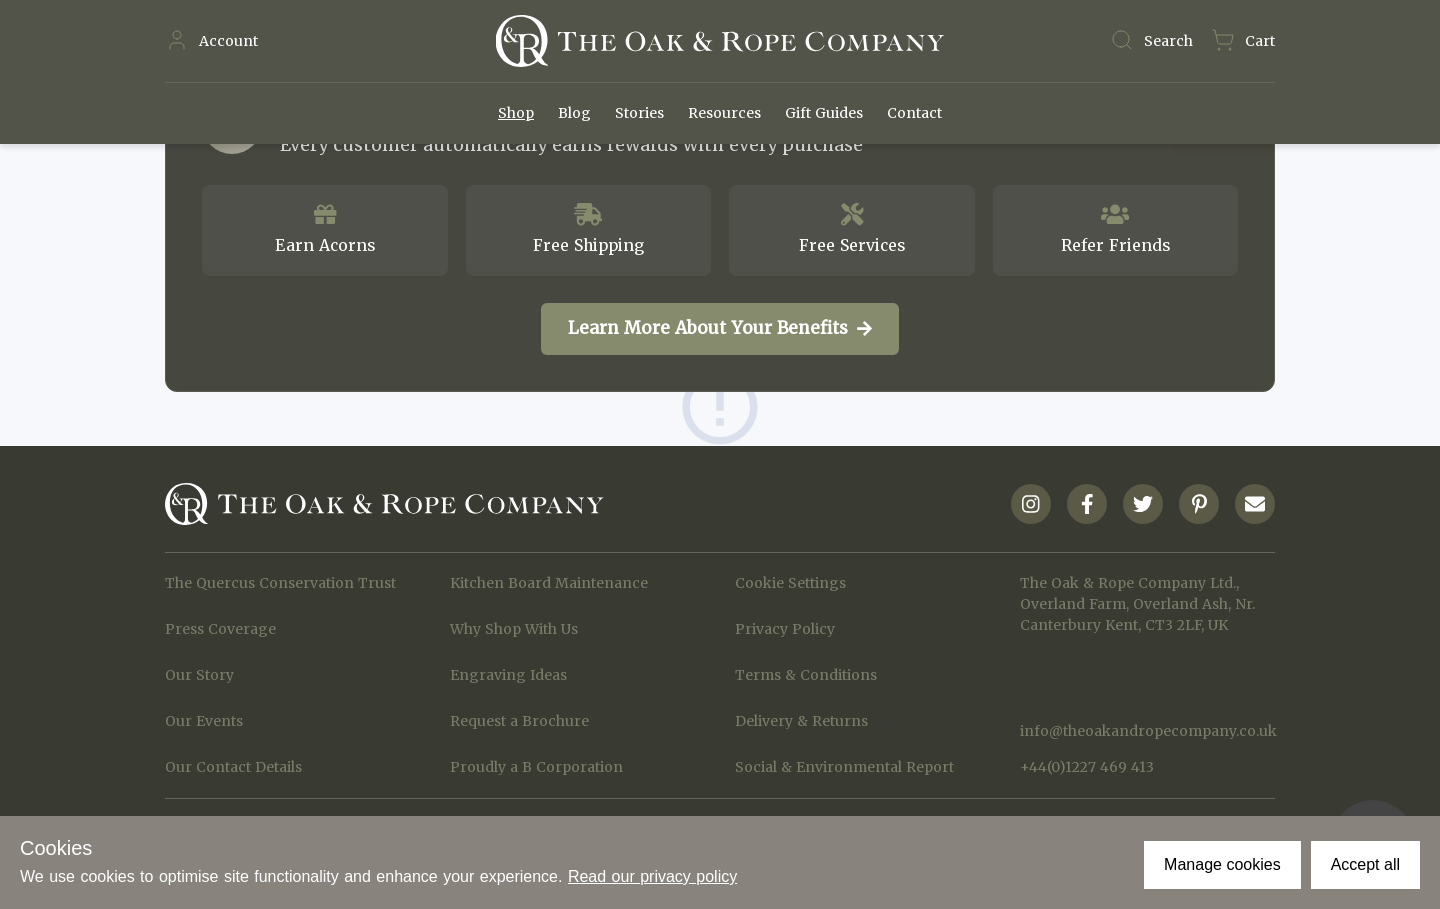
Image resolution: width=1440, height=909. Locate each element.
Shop (516, 113)
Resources (724, 113)
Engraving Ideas (508, 675)
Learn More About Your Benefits (720, 328)
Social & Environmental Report (844, 767)
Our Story (199, 675)
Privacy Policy (785, 629)
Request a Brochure (519, 721)
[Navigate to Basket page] (1243, 41)
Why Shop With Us (514, 629)
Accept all (1365, 864)
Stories (639, 113)
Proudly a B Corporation (536, 767)
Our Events (204, 721)
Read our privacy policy (652, 876)
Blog (574, 113)
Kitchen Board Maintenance (549, 583)
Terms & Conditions (806, 675)
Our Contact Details (233, 767)
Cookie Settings (790, 583)
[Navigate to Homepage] (720, 41)
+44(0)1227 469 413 (1087, 767)
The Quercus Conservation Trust (280, 583)
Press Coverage (220, 629)
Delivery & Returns (801, 721)
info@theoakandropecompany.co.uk (1147, 731)
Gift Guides (824, 113)
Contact (914, 113)
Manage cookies (1222, 864)
